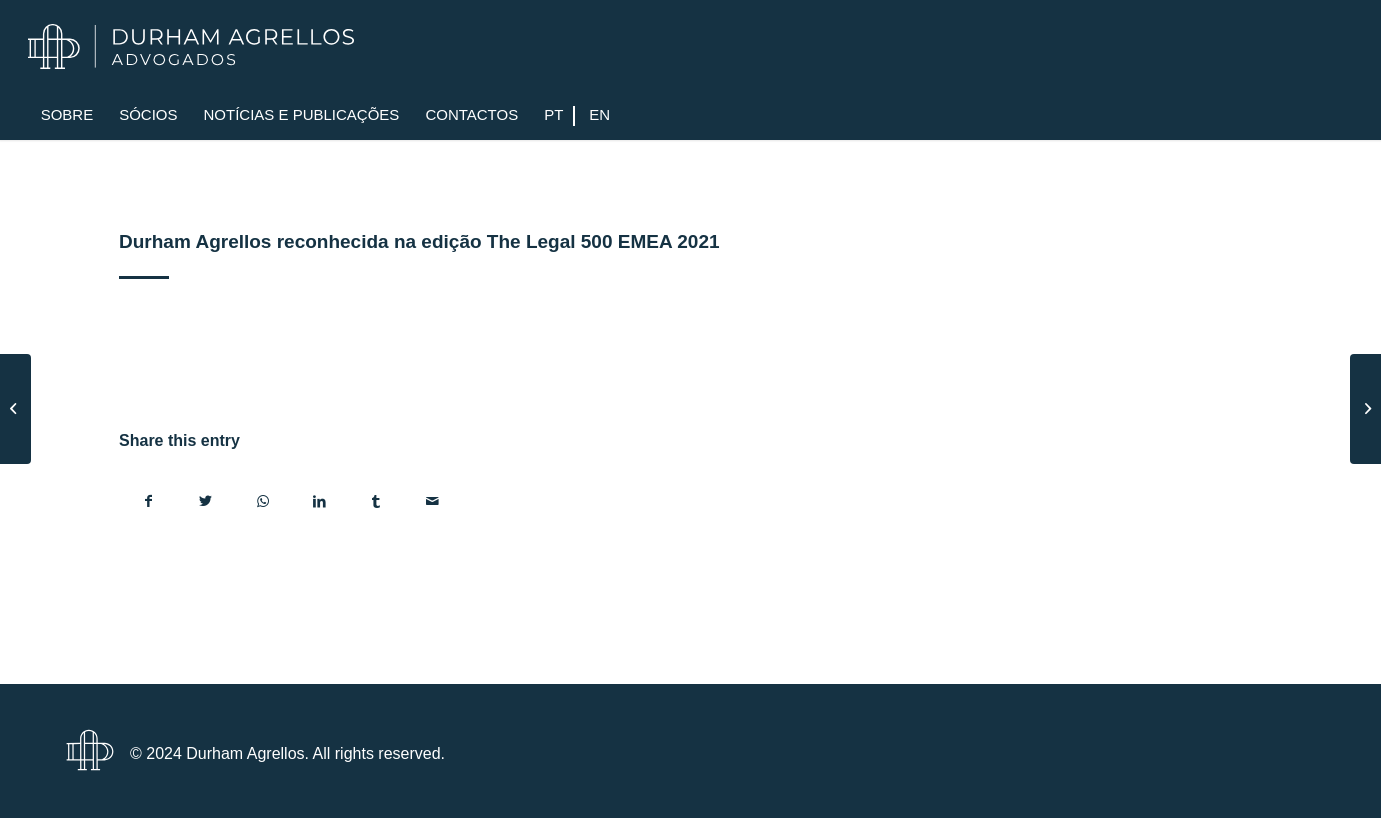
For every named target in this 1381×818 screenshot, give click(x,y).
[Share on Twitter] (206, 501)
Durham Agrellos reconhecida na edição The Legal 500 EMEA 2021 (419, 241)
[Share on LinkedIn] (319, 501)
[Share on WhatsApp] (263, 501)
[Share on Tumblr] (376, 501)
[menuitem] (67, 115)
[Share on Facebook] (148, 501)
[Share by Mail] (433, 501)
